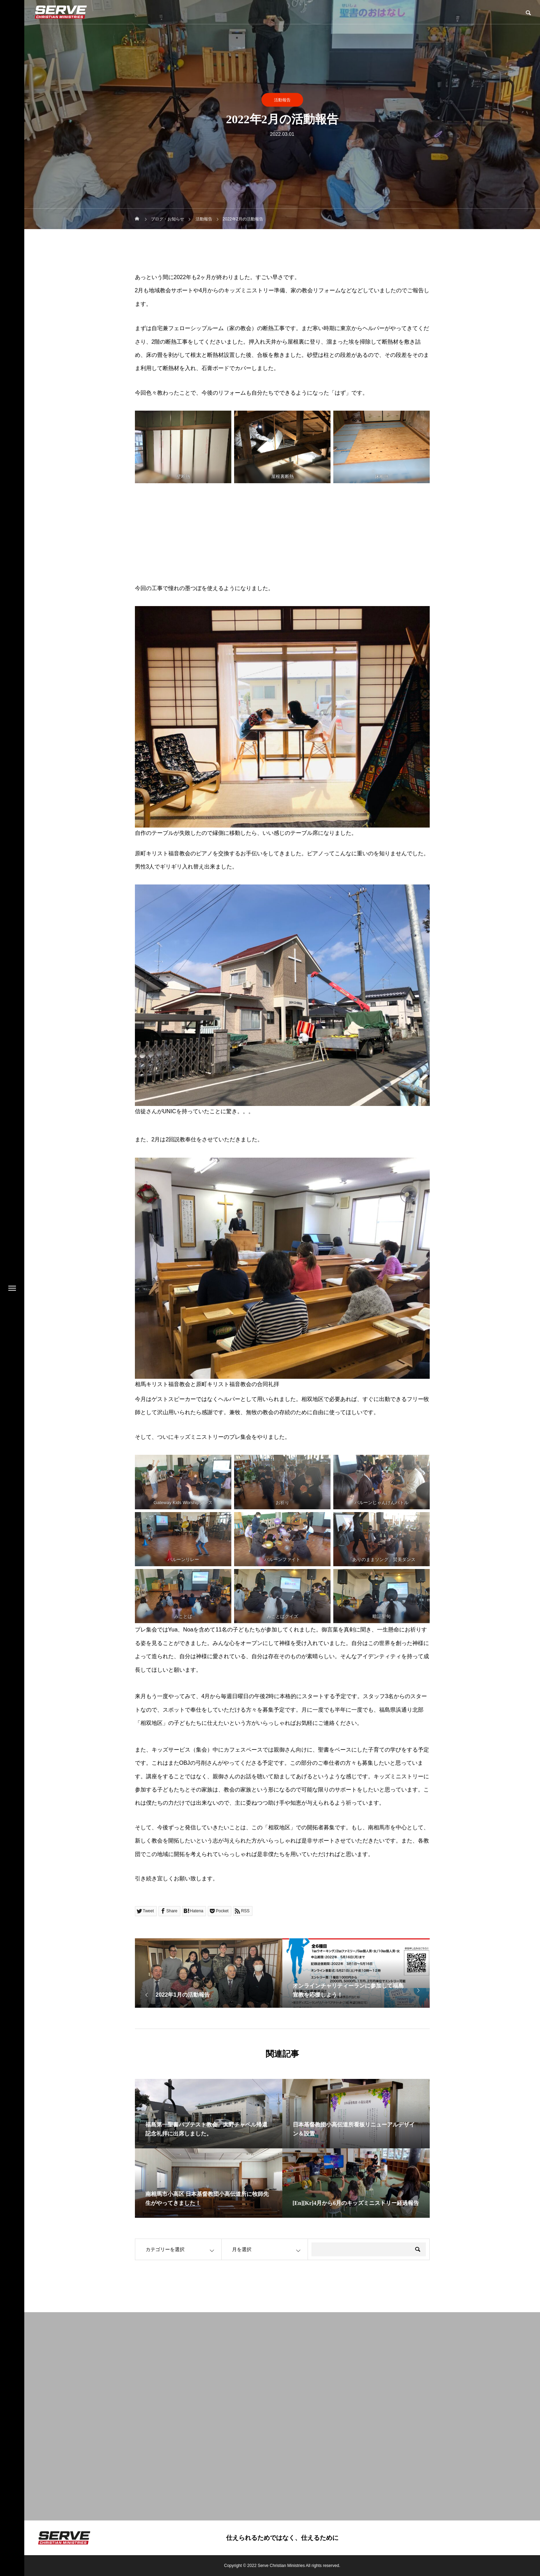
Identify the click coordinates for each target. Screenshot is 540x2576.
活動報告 (282, 100)
